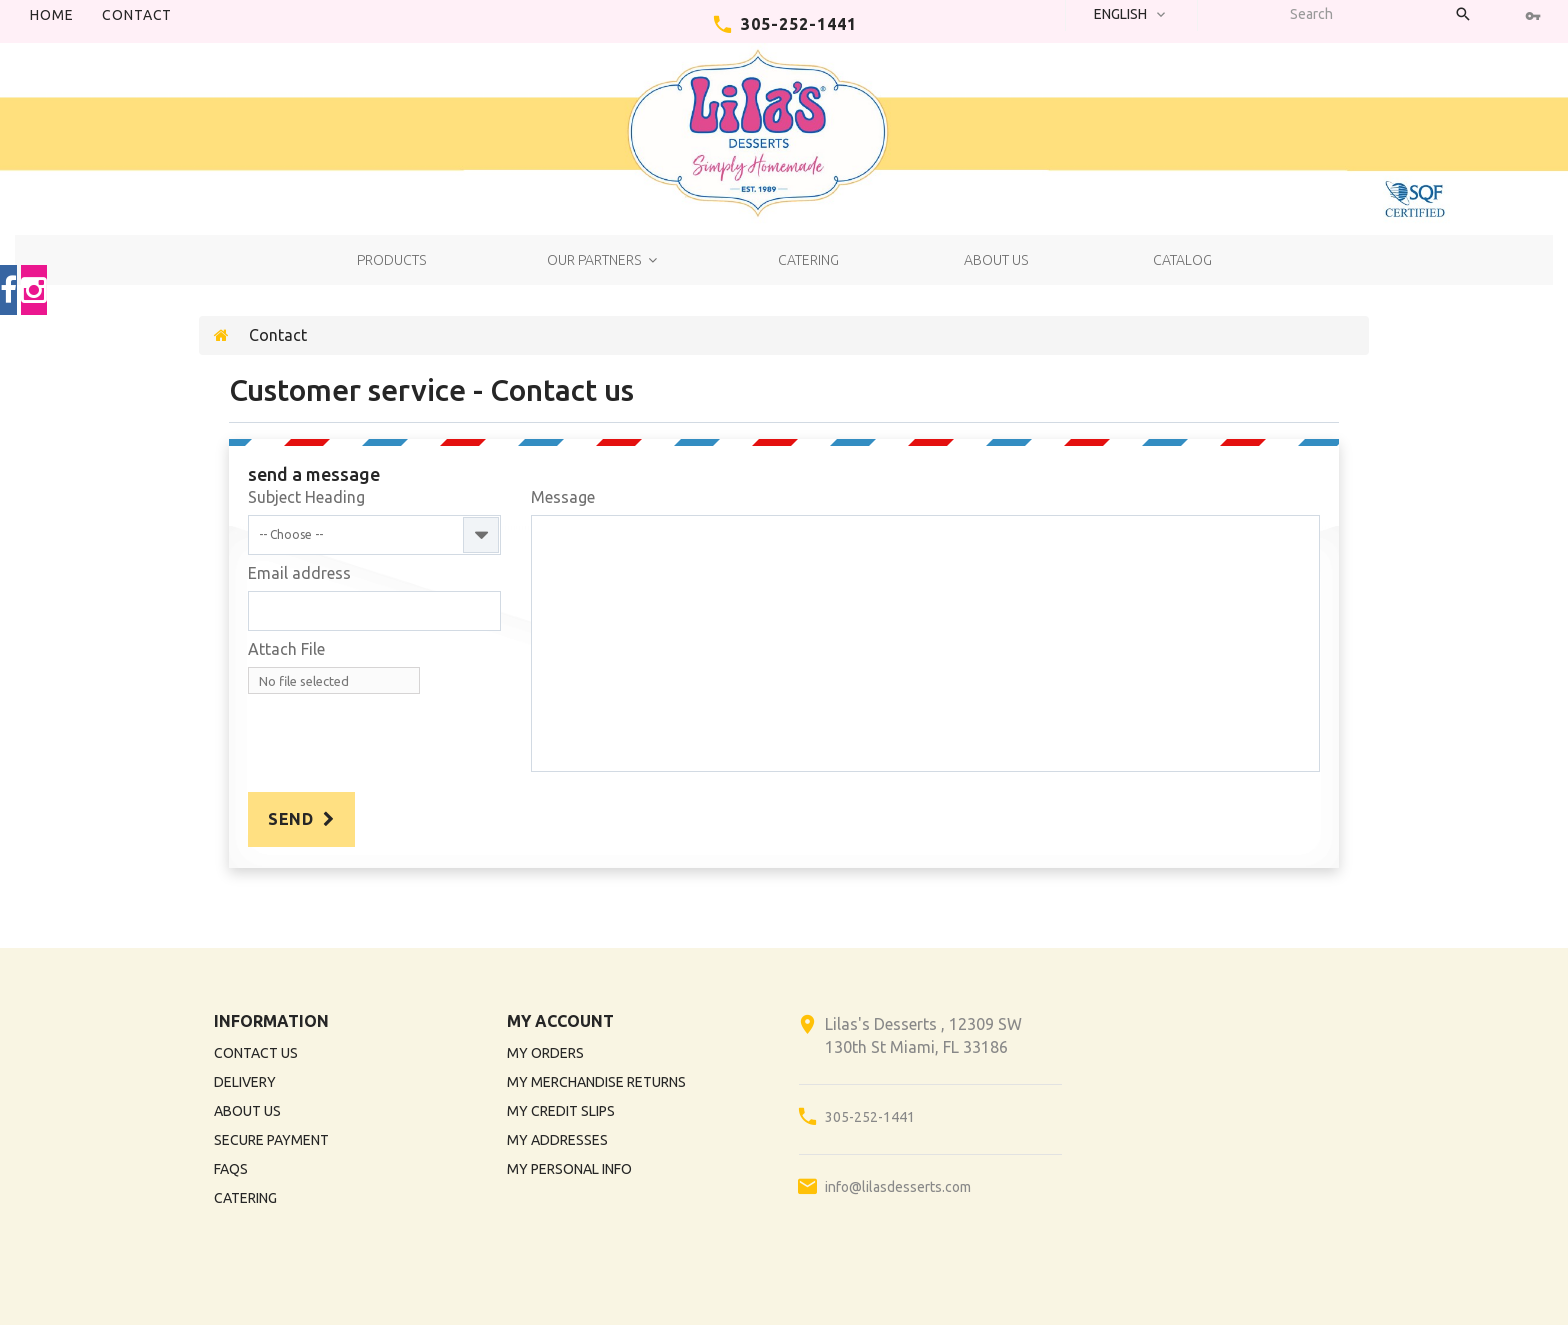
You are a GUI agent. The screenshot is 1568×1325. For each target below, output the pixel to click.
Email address (299, 573)
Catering (808, 260)
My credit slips (561, 1111)
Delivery (245, 1082)
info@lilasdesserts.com (898, 1187)
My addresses (557, 1140)
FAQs (231, 1169)
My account (560, 1021)
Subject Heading (306, 497)
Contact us (256, 1053)
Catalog (1182, 260)
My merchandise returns (596, 1082)
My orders (545, 1053)
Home (51, 15)
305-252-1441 (799, 24)
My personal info (569, 1169)
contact (137, 15)
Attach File (286, 649)
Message (563, 497)
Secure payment (271, 1140)
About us (996, 260)
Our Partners (594, 260)
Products (391, 260)
